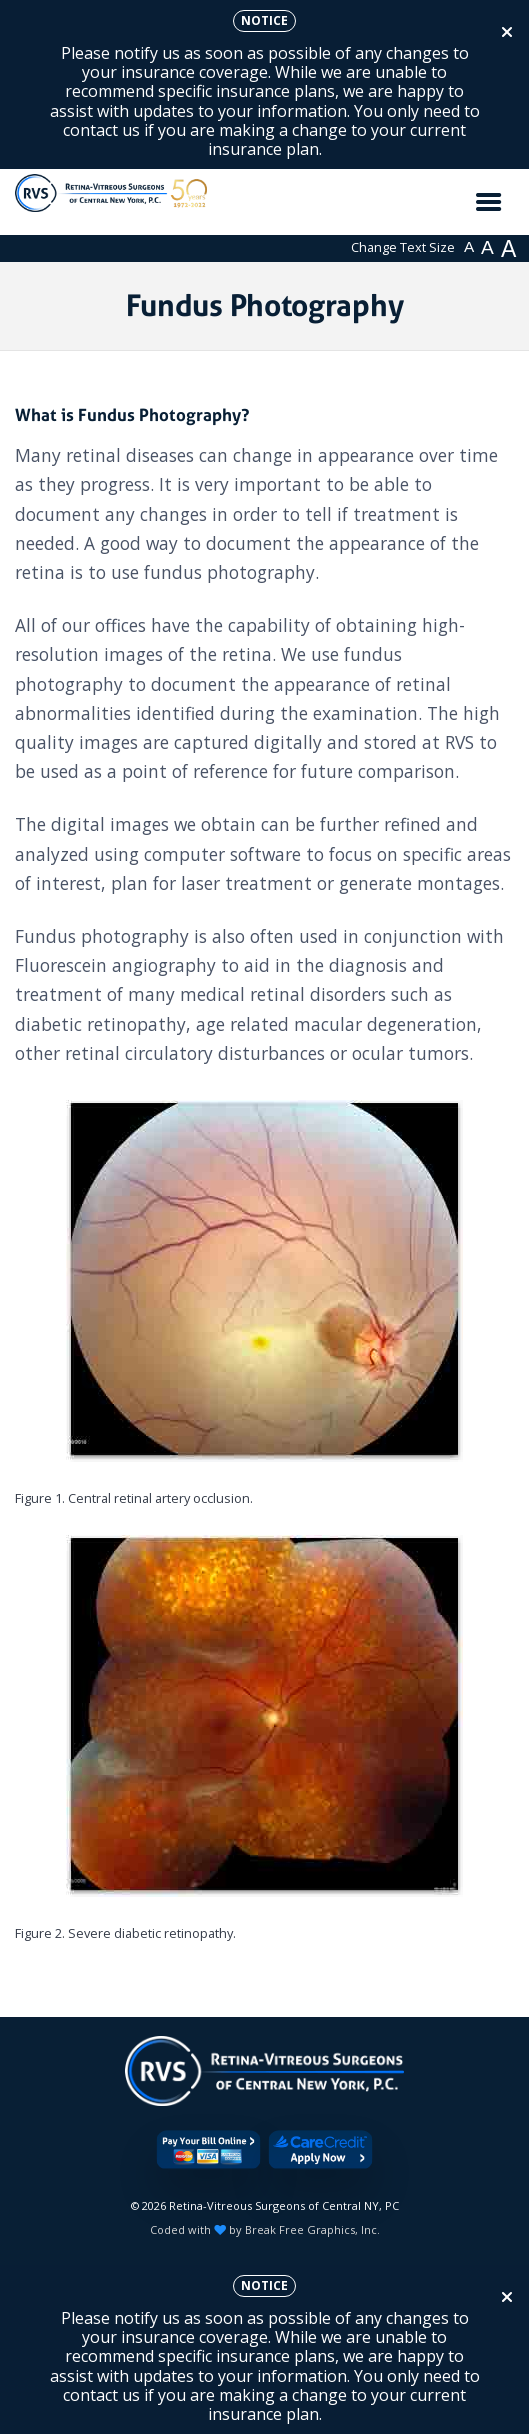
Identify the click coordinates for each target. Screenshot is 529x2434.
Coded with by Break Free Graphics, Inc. (265, 2229)
